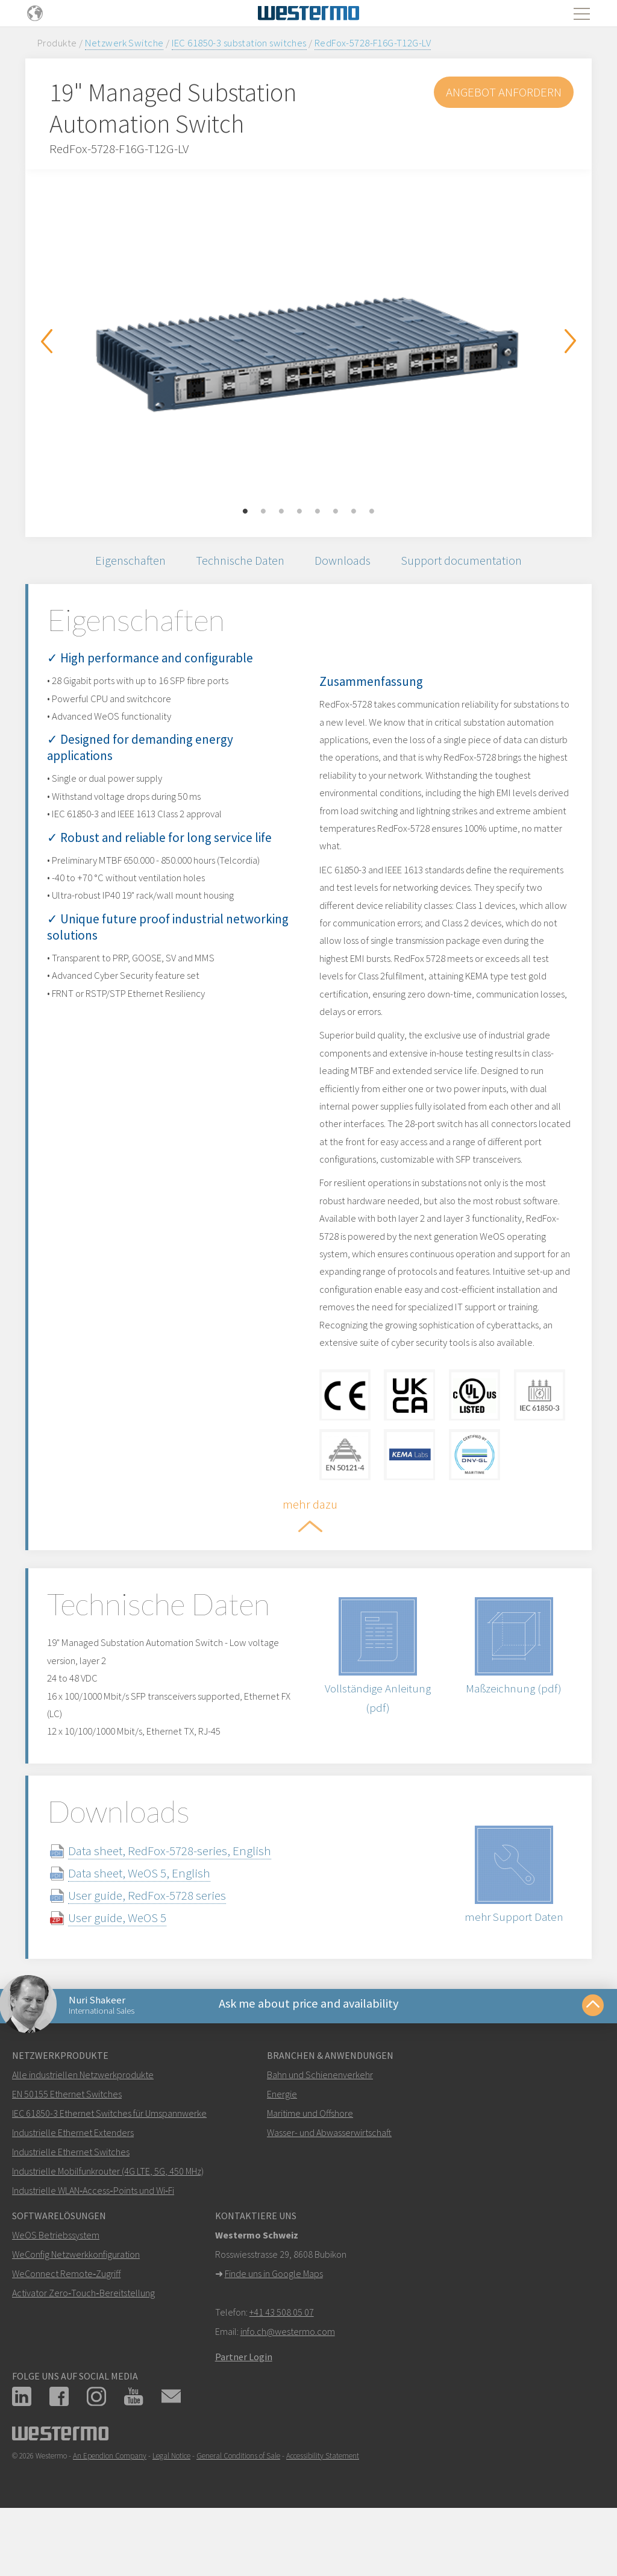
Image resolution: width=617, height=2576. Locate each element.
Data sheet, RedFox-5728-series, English (184, 1901)
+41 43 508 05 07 (281, 2367)
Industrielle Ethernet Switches (71, 2207)
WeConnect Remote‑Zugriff (66, 2328)
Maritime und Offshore (310, 2168)
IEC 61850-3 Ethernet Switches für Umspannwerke (109, 2168)
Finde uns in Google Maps (274, 2328)
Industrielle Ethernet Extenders (73, 2187)
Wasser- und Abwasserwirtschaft (329, 2187)
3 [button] (281, 512)
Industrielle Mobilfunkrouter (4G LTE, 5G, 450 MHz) (108, 2226)
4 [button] (299, 512)
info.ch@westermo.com (287, 2386)
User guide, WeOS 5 (132, 1967)
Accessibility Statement (322, 2510)
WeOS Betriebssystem (55, 2290)
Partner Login (243, 2411)
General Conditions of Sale (238, 2510)
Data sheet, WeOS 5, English (154, 1923)
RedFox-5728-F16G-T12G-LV (373, 42)
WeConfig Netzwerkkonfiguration (76, 2309)
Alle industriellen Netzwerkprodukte (83, 2129)
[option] (308, 344)
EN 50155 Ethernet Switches (67, 2149)
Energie (282, 2149)
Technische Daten (239, 562)
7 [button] (354, 512)
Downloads (346, 562)
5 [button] (318, 512)
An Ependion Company (109, 2510)
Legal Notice (171, 2510)
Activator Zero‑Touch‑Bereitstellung (83, 2348)
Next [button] (571, 341)
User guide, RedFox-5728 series (161, 1945)
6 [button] (336, 512)
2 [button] (263, 512)
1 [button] (245, 512)
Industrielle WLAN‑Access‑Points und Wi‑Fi (93, 2245)
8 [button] (372, 512)
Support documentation (469, 562)
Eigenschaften (123, 562)
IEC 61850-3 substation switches (239, 42)
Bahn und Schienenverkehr (320, 2129)
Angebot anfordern (502, 92)
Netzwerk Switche (124, 42)
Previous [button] (46, 341)
